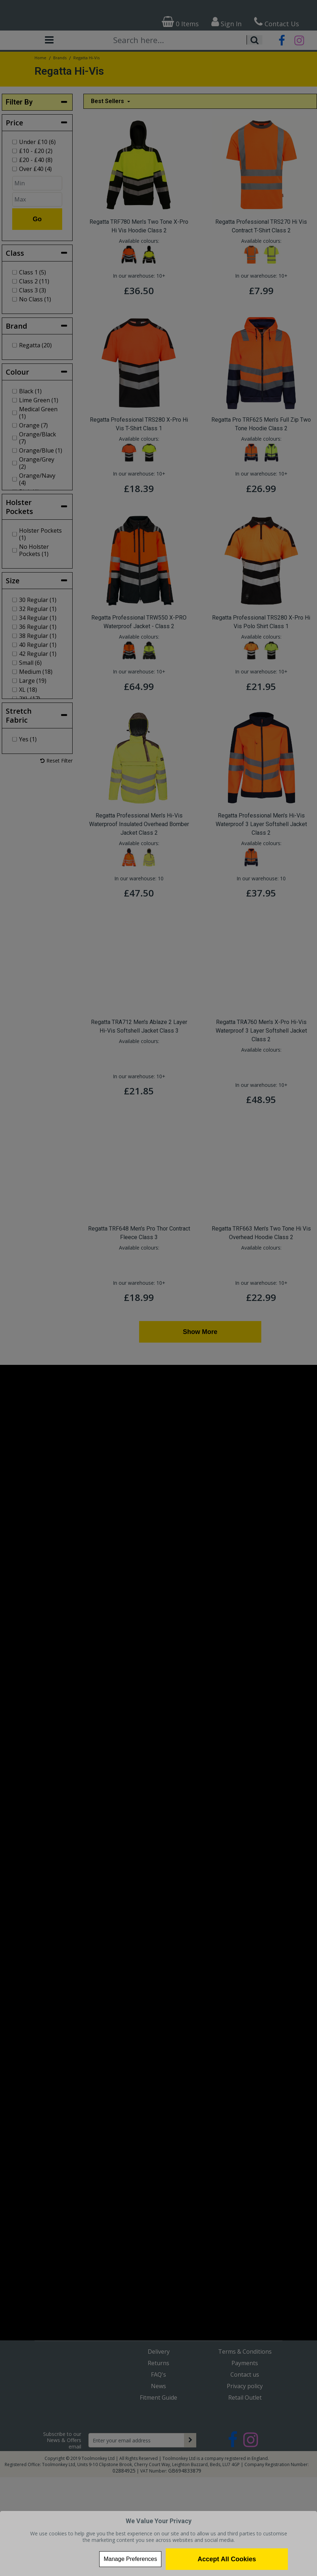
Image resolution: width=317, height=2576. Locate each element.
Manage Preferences (130, 2559)
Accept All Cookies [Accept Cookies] (227, 2559)
